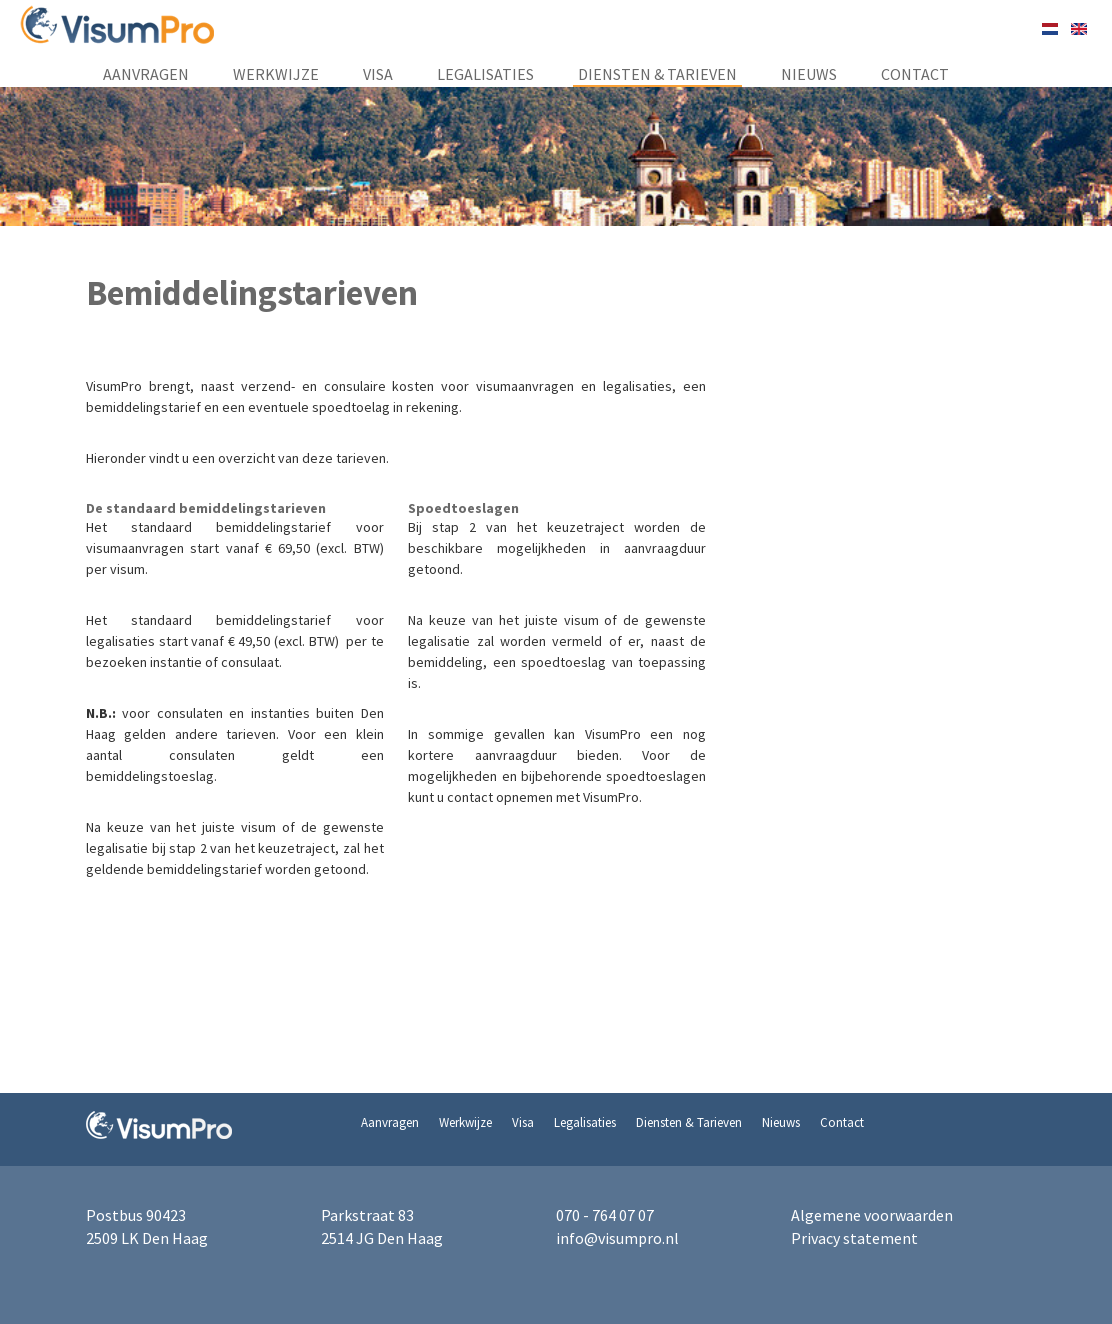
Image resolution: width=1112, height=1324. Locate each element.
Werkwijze (276, 74)
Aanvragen (146, 74)
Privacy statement (854, 1238)
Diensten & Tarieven (657, 74)
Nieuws (809, 74)
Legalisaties (485, 74)
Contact (915, 74)
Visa (378, 74)
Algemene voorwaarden (872, 1215)
